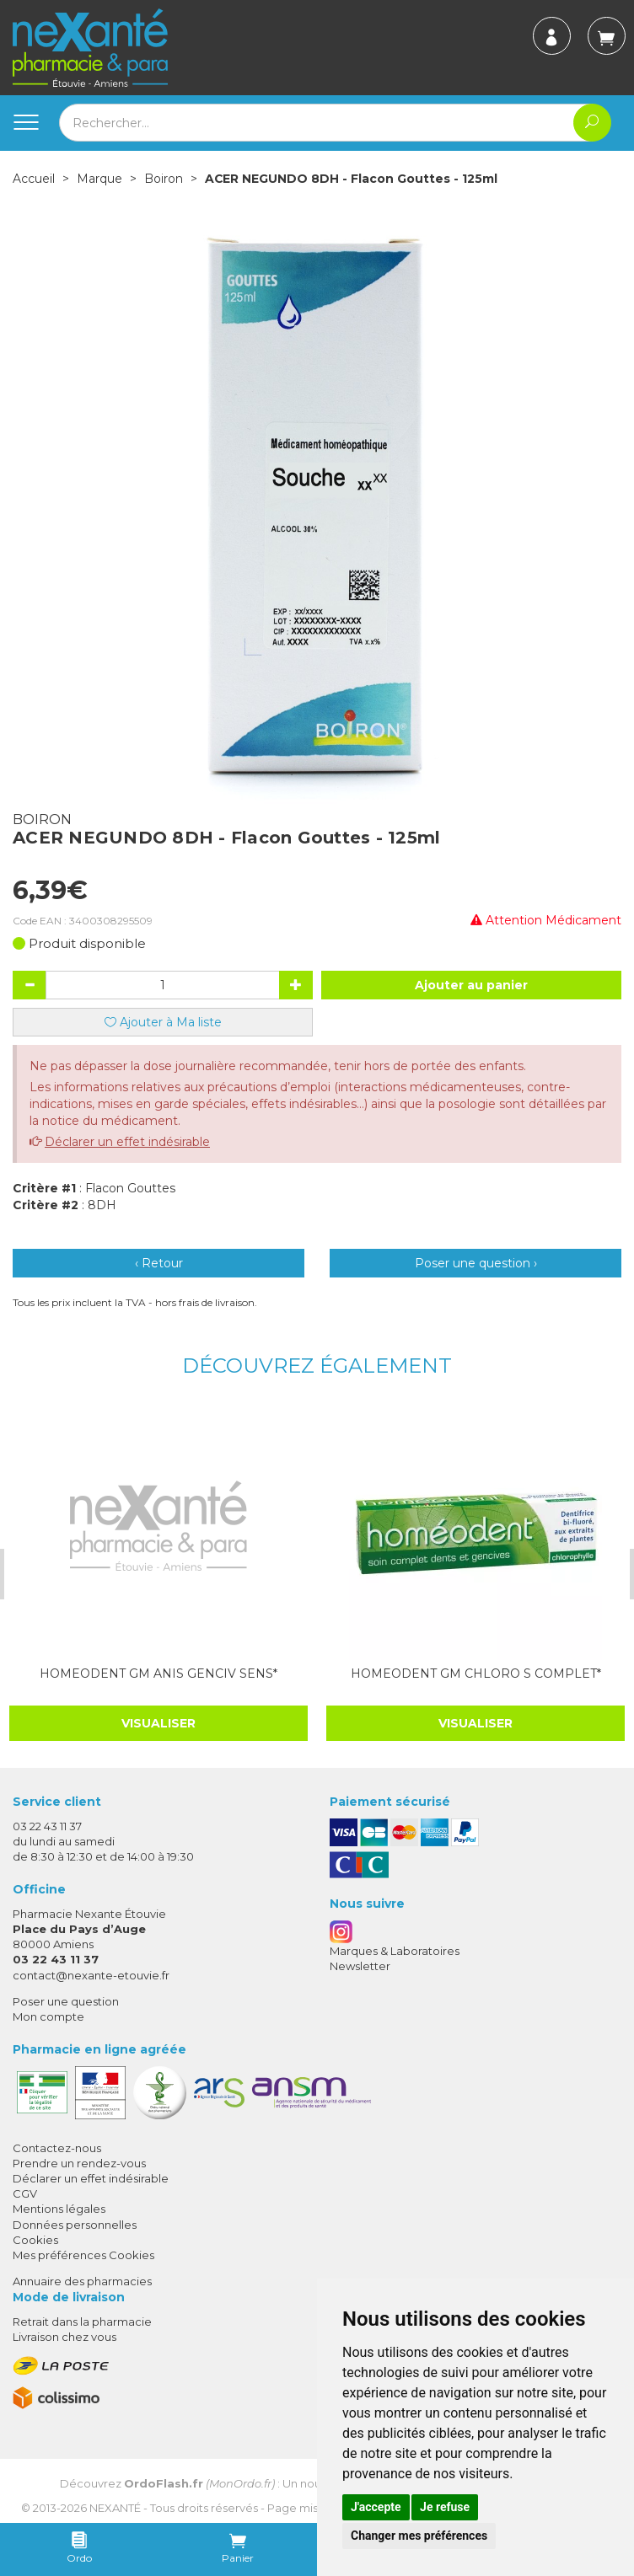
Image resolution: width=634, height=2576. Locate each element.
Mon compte (48, 2015)
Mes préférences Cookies (83, 2254)
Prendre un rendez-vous (79, 2162)
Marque (99, 178)
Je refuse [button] (445, 2507)
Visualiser (157, 1722)
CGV (25, 2192)
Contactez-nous (57, 2147)
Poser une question (66, 2000)
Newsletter (360, 1965)
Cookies (35, 2239)
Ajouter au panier (471, 985)
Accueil (34, 178)
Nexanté (115, 2507)
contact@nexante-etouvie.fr (91, 1974)
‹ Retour (159, 1263)
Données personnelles (75, 2224)
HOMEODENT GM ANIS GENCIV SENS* (157, 1672)
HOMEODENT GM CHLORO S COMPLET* (473, 1672)
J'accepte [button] (376, 2507)
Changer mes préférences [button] (419, 2535)
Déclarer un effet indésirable (127, 1141)
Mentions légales (59, 2208)
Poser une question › (476, 1263)
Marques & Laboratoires (394, 1950)
